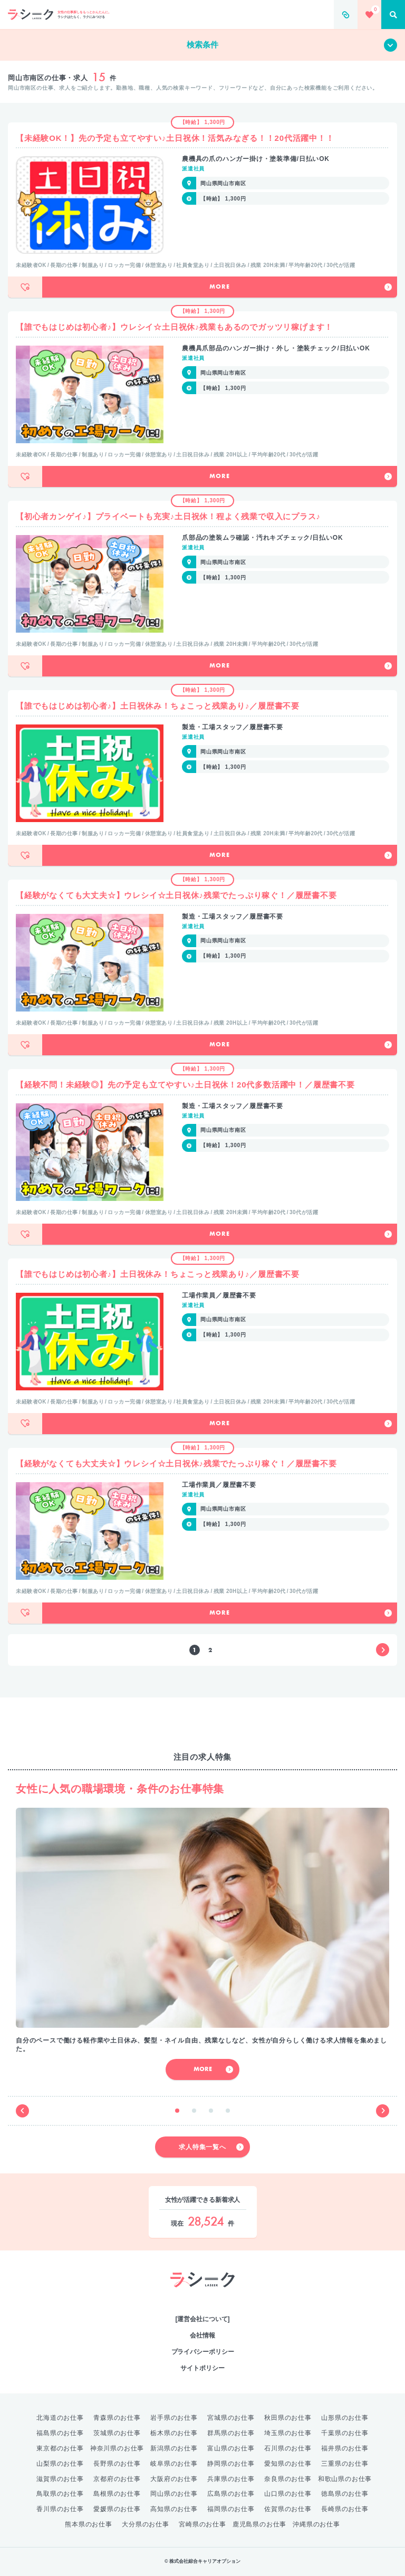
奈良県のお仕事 (288, 2479)
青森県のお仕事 (117, 2417)
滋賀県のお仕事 (60, 2479)
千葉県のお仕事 (345, 2433)
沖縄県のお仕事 (316, 2524)
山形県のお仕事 (345, 2417)
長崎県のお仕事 (345, 2509)
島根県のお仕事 (117, 2493)
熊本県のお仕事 (88, 2524)
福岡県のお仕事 (231, 2509)
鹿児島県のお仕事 (259, 2524)
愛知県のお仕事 (288, 2463)
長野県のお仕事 (117, 2463)
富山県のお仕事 (231, 2448)
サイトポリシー (202, 2368)
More (300, 287)
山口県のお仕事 (288, 2493)
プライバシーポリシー (202, 2351)
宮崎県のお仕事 (202, 2524)
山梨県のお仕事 (60, 2463)
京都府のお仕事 (117, 2479)
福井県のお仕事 (345, 2448)
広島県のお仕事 (231, 2493)
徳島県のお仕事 (345, 2493)
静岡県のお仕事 (231, 2463)
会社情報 (202, 2335)
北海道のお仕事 (60, 2417)
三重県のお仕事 (345, 2463)
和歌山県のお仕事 (345, 2479)
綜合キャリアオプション (203, 2297)
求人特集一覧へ (211, 2147)
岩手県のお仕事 (174, 2417)
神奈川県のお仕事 (117, 2448)
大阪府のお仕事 (174, 2479)
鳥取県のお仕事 (60, 2493)
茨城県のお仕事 (117, 2433)
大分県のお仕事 (145, 2524)
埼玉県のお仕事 (288, 2433)
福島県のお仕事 (60, 2433)
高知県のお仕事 (174, 2509)
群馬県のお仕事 (231, 2433)
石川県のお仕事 (288, 2448)
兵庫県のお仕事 (231, 2479)
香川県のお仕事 (60, 2509)
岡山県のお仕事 (174, 2493)
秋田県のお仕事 (288, 2417)
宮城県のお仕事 (231, 2417)
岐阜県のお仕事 (174, 2463)
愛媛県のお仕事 (117, 2509)
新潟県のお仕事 (174, 2448)
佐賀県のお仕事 (288, 2509)
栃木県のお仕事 (174, 2433)
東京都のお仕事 (60, 2448)
